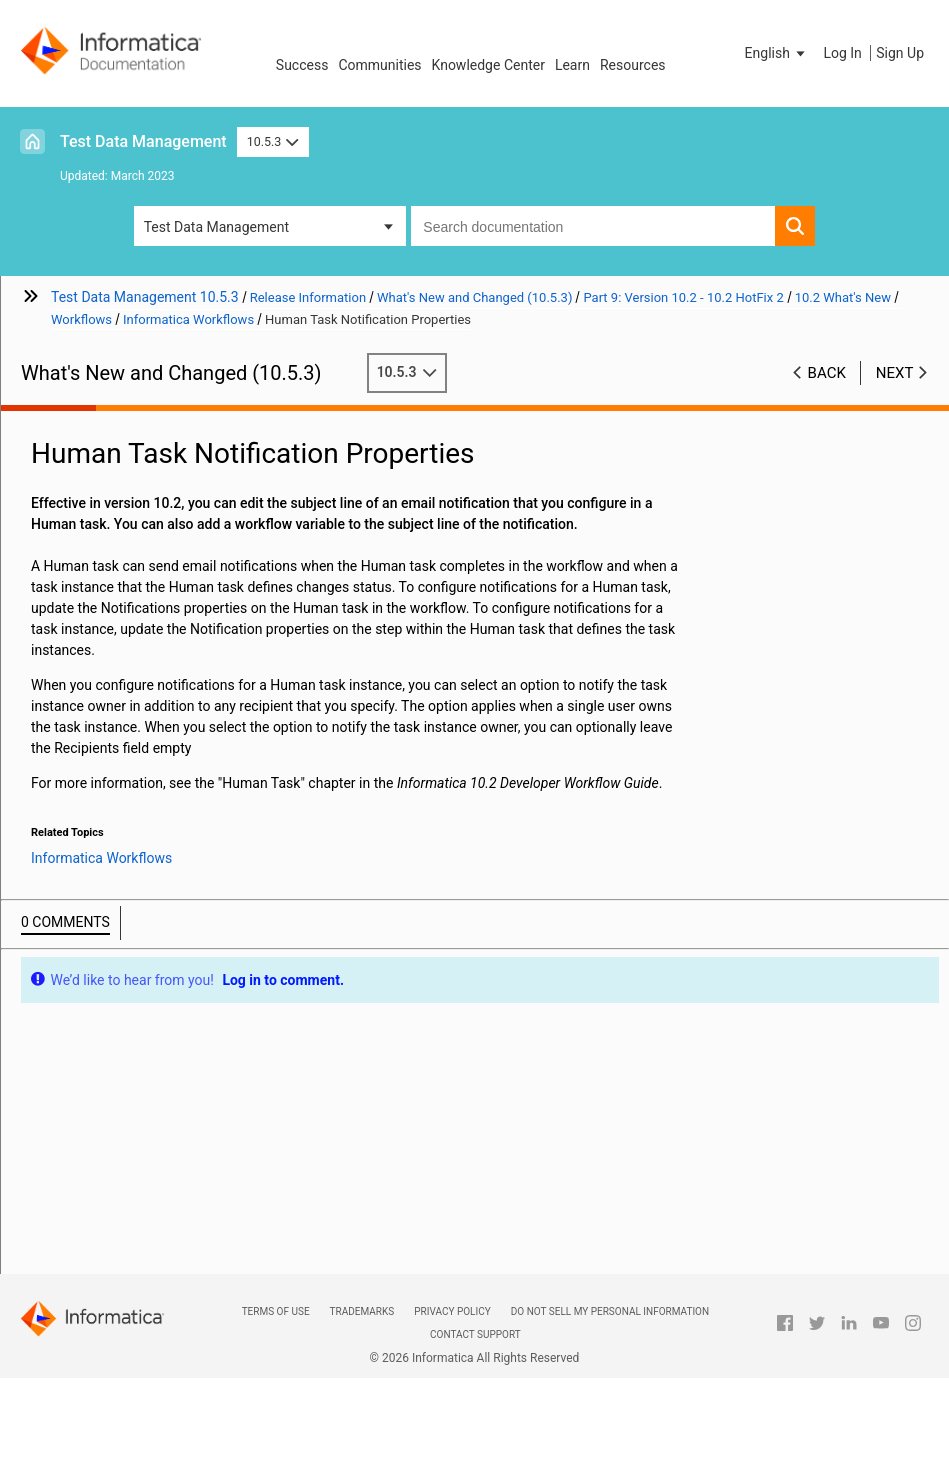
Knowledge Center (488, 65)
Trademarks (362, 1311)
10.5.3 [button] (273, 141)
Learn (572, 65)
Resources (633, 65)
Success (302, 65)
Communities (379, 65)
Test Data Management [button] (216, 227)
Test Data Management (143, 141)
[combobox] (593, 226)
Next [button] (895, 373)
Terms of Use (276, 1311)
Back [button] (827, 373)
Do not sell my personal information (610, 1311)
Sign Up (900, 53)
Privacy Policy (452, 1311)
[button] (777, 53)
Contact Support (475, 1334)
